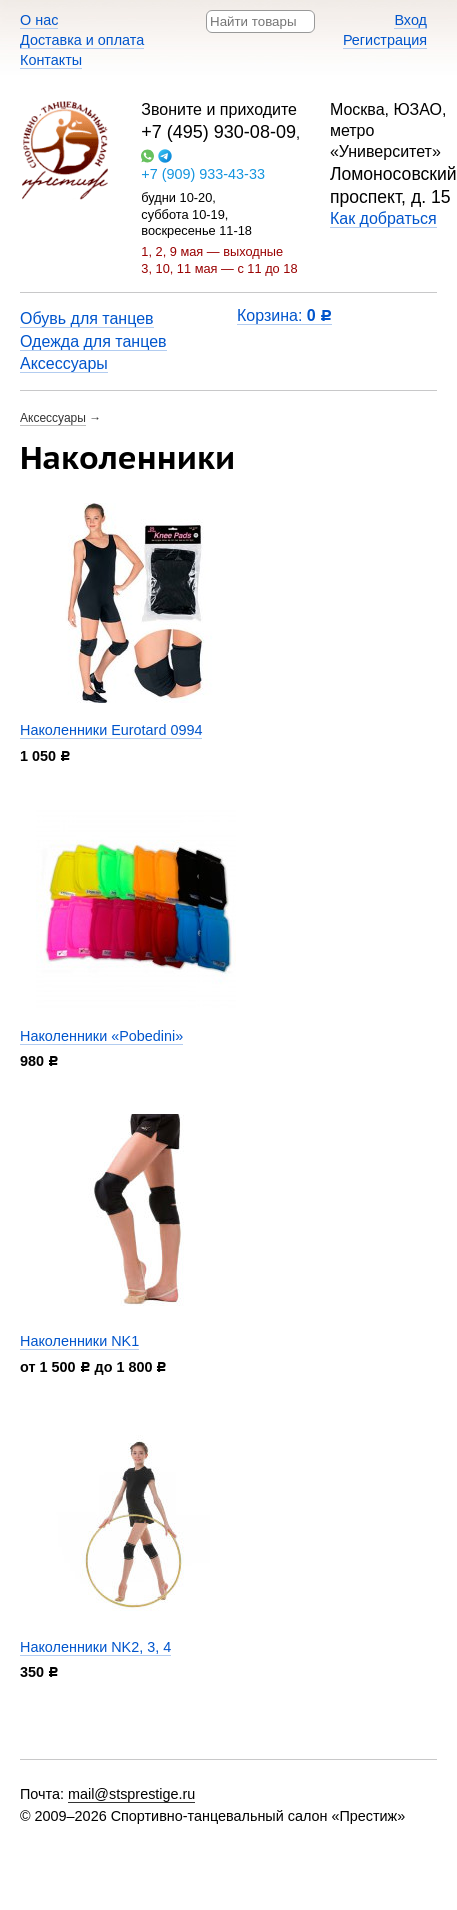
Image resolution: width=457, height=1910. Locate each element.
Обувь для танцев (87, 318)
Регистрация (385, 40)
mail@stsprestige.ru (131, 1794)
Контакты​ (51, 60)
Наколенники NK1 (79, 1341)
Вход (410, 20)
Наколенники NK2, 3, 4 (95, 1647)
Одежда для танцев (93, 341)
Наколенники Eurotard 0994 (111, 730)
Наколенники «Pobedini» (101, 1036)
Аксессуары (64, 363)
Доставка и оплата (82, 40)
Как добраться (383, 218)
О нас (39, 20)
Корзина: (284, 315)
